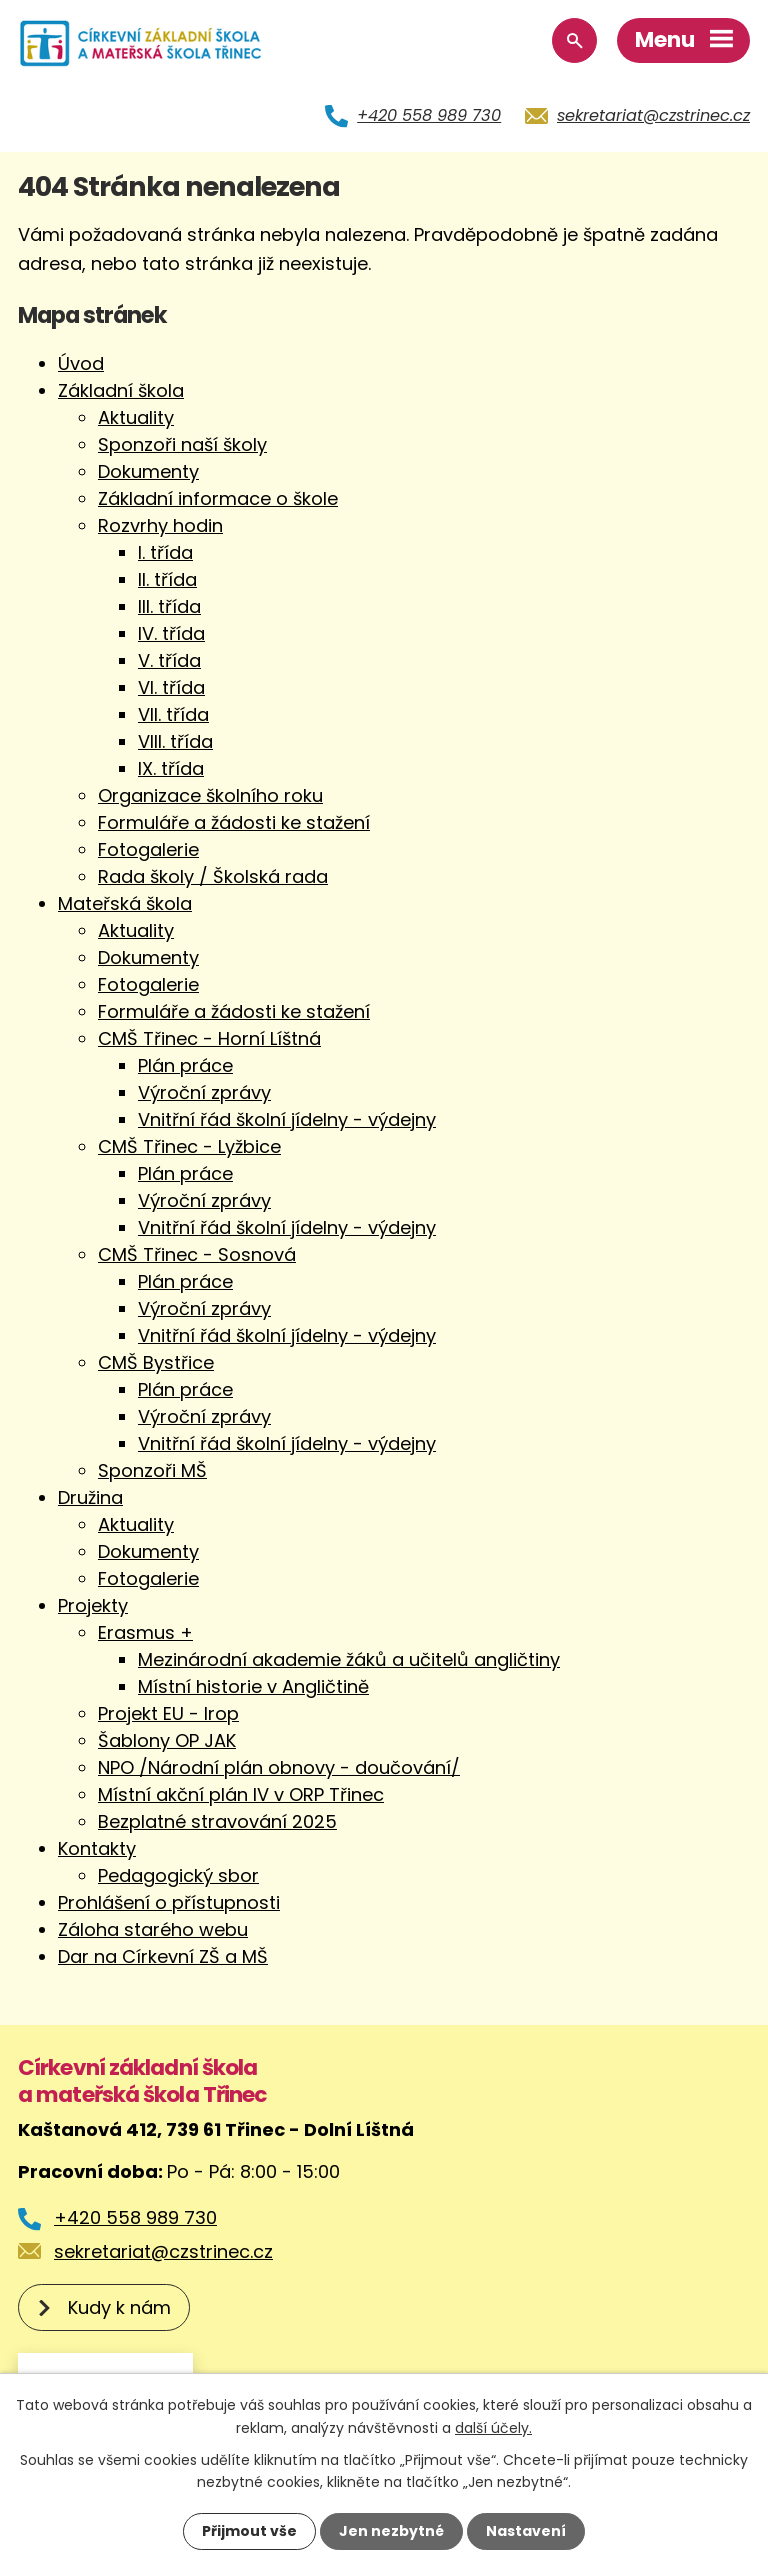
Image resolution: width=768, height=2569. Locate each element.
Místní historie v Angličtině (253, 1686)
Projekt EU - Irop (168, 1713)
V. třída (169, 660)
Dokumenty (148, 471)
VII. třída (173, 714)
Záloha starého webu (153, 1929)
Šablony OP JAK (167, 1740)
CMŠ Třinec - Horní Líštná (209, 1038)
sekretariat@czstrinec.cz (653, 115)
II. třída (167, 579)
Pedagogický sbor (178, 1875)
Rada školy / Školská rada (213, 876)
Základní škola (121, 390)
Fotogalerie (148, 849)
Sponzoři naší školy (182, 444)
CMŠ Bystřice (156, 1362)
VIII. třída (175, 741)
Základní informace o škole (218, 498)
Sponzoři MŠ (152, 1470)
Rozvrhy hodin (160, 525)
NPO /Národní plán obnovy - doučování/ (279, 1767)
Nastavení (526, 2531)
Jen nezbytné (391, 2531)
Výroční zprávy (204, 1092)
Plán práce (185, 1065)
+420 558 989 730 (429, 115)
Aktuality (136, 417)
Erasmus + (145, 1632)
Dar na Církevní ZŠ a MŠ (163, 1956)
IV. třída (171, 633)
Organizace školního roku (210, 795)
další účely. (493, 2427)
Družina (90, 1497)
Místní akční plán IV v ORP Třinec (241, 1794)
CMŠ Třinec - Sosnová (197, 1254)
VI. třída (171, 687)
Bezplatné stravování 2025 (217, 1821)
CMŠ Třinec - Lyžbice (189, 1146)
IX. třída (171, 768)
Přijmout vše (249, 2531)
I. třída (165, 552)
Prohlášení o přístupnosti (169, 1902)
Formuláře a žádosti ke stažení (234, 822)
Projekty (93, 1605)
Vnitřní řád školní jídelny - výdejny (287, 1119)
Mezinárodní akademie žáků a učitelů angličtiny (349, 1659)
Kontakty (97, 1848)
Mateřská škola (125, 903)
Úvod (81, 363)
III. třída (169, 606)
